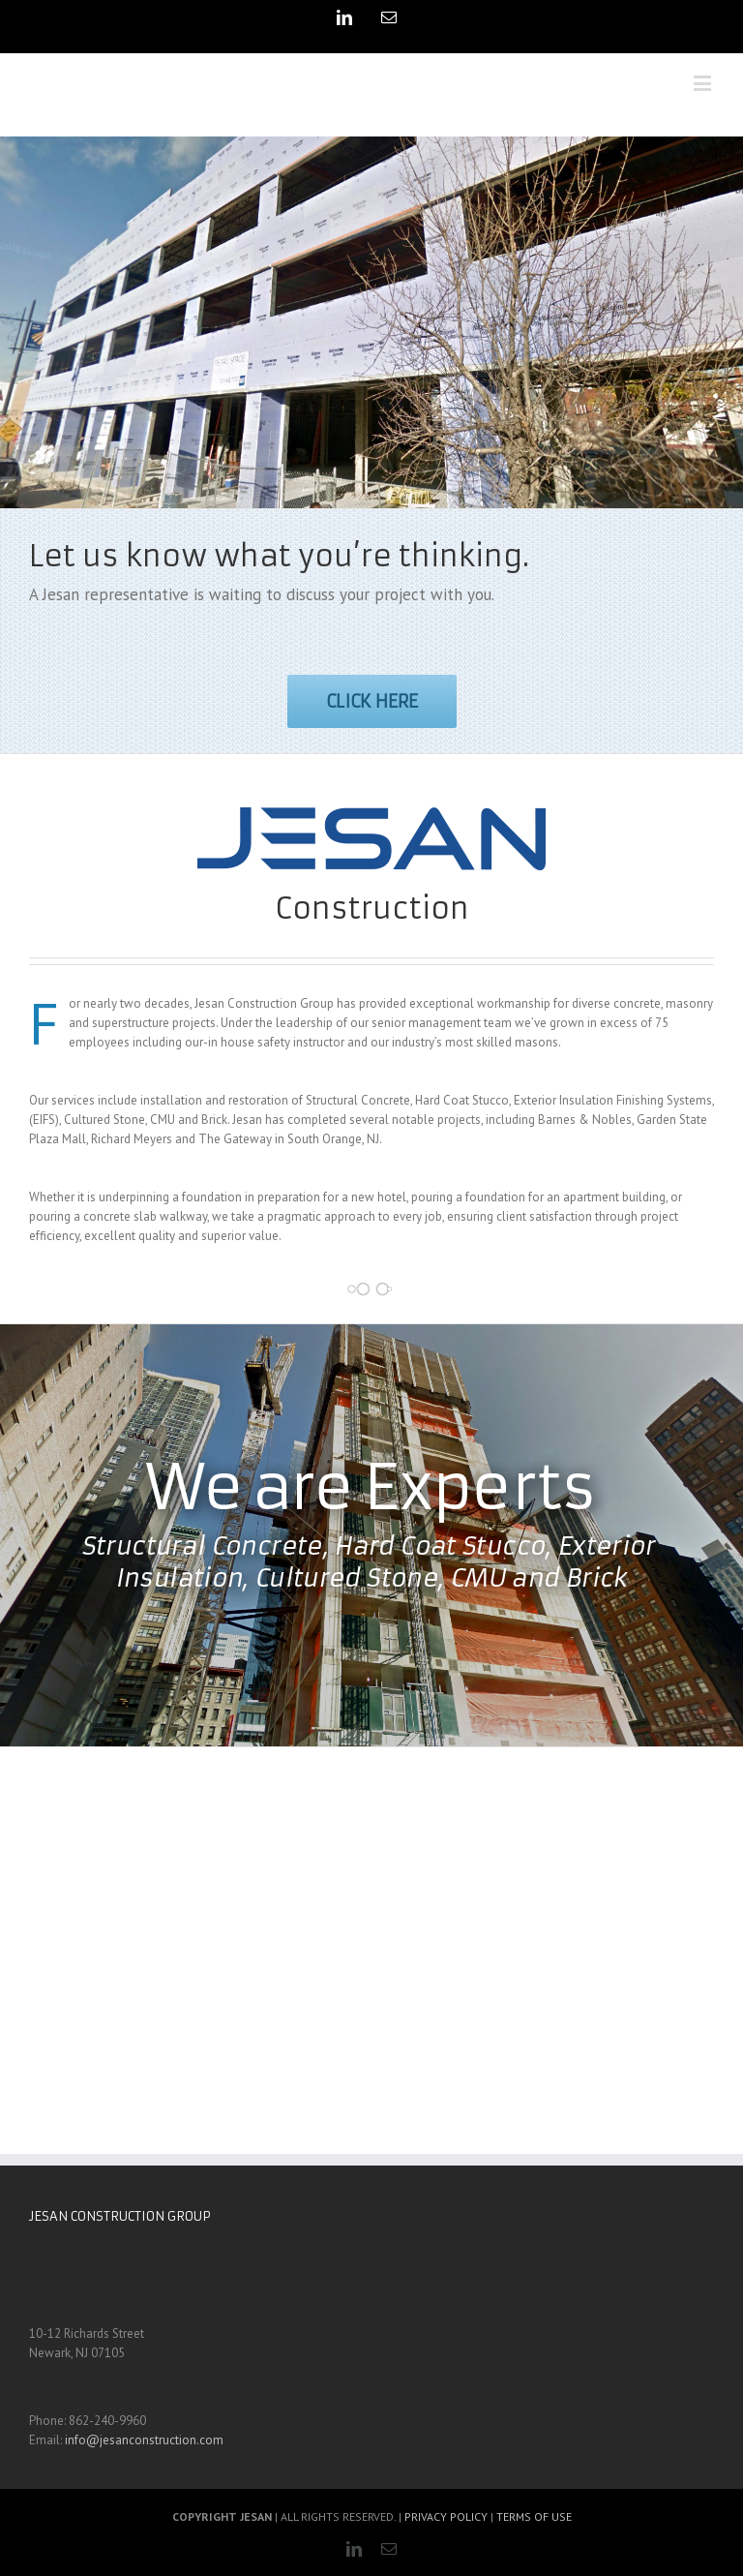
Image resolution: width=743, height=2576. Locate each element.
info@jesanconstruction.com (144, 2440)
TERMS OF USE (534, 2516)
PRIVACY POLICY (446, 2516)
